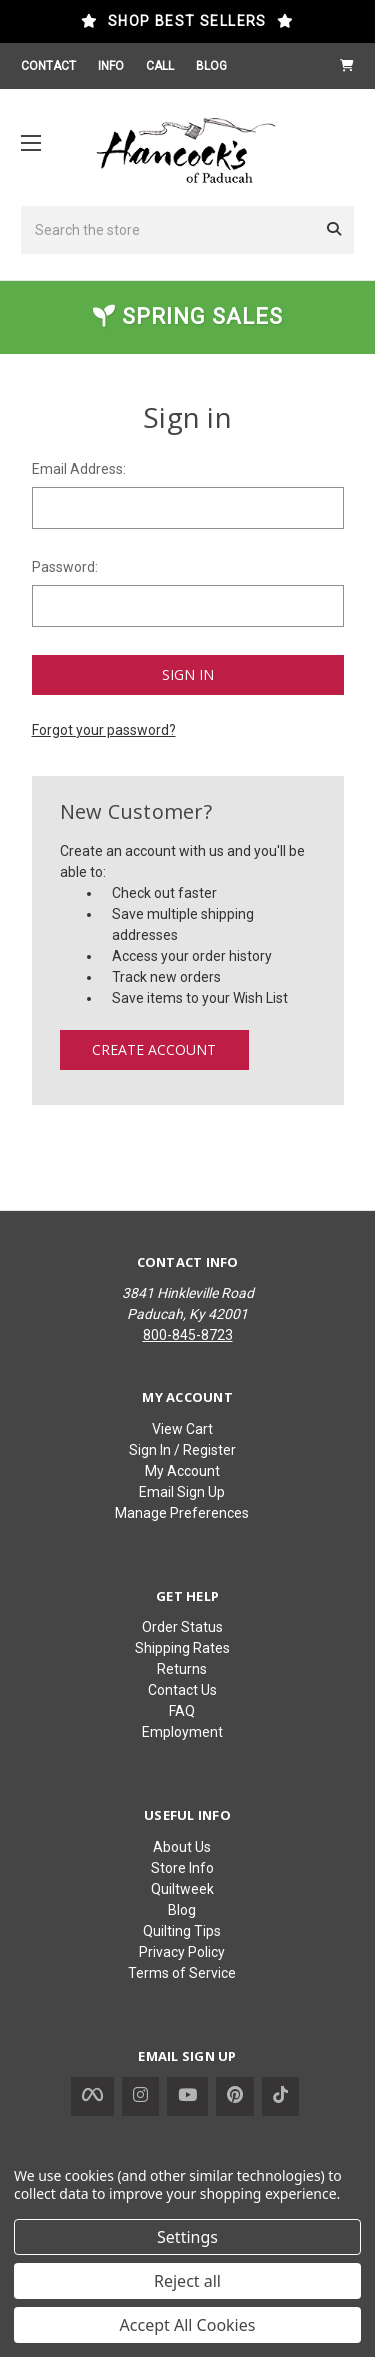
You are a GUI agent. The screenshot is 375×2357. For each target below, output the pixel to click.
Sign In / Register (182, 1450)
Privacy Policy (182, 1952)
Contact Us (182, 1690)
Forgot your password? (104, 730)
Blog (182, 1910)
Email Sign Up (182, 1492)
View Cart (182, 1429)
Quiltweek (182, 1889)
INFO (111, 66)
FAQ (182, 1711)
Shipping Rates (182, 1648)
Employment (182, 1732)
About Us (182, 1847)
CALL (160, 66)
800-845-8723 (188, 1335)
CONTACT (48, 66)
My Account (182, 1471)
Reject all (187, 2281)
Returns (182, 1669)
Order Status (182, 1627)
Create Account (154, 1049)
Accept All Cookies (188, 2325)
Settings (187, 2237)
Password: (65, 567)
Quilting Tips (182, 1931)
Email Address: (79, 469)
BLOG (211, 66)
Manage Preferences (182, 1513)
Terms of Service (182, 1973)
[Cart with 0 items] (347, 66)
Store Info (182, 1868)
